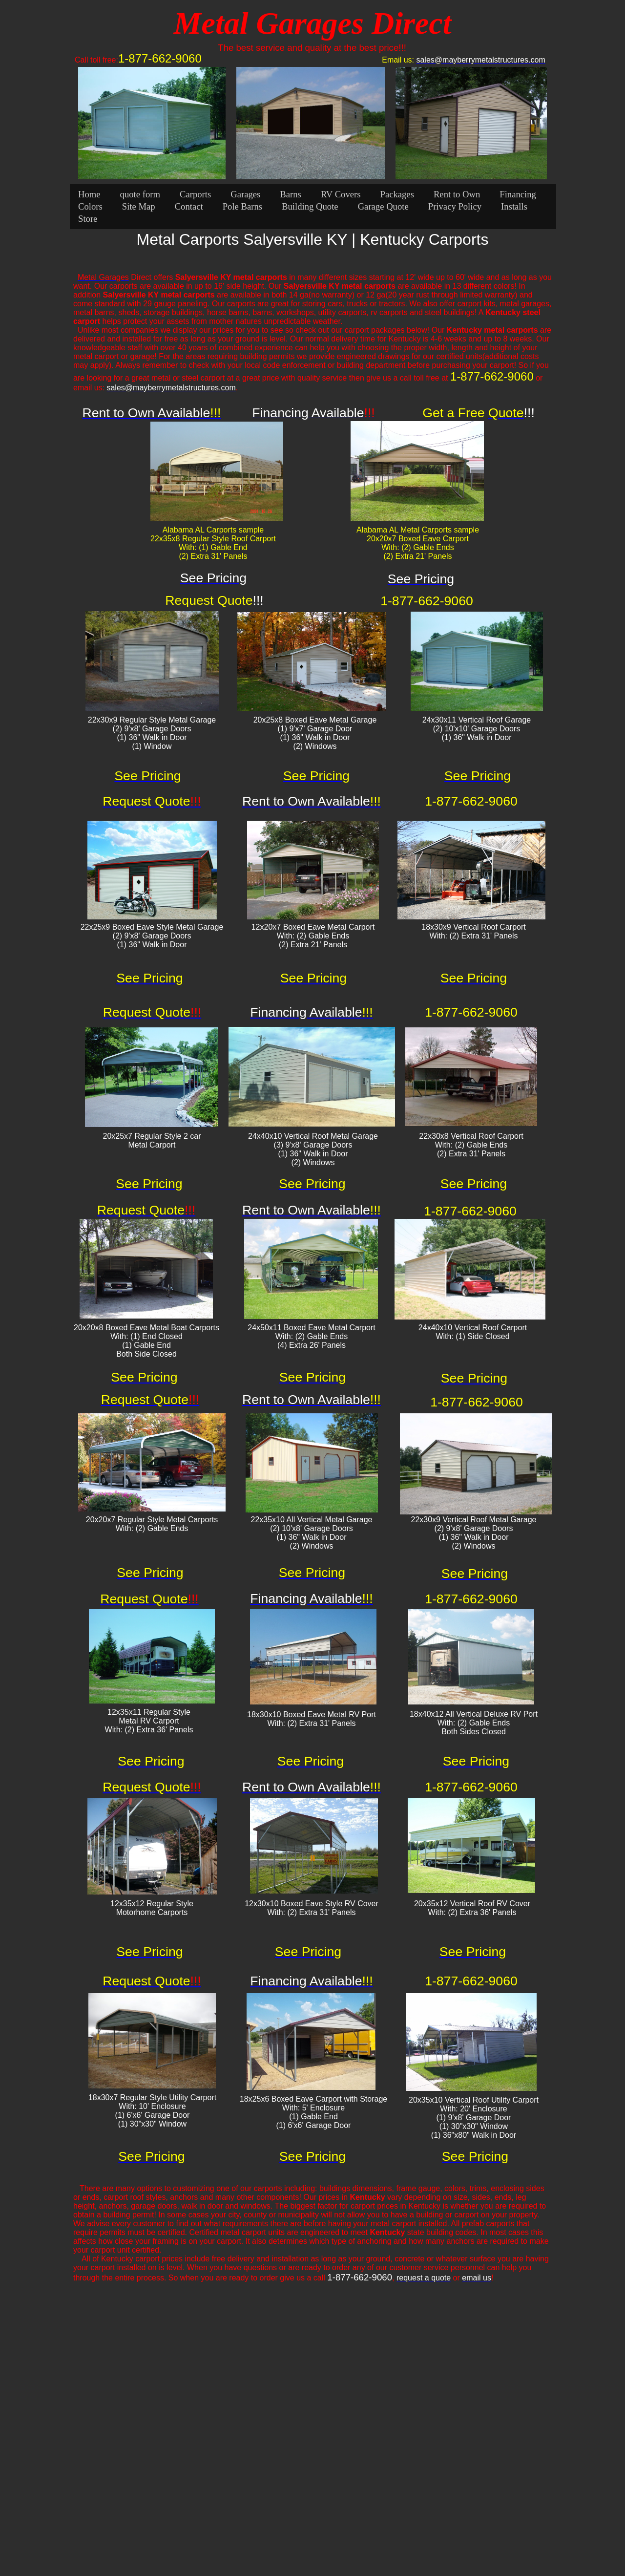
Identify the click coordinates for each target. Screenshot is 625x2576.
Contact (189, 206)
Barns (290, 194)
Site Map (138, 206)
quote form (140, 194)
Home (89, 194)
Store (87, 218)
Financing (518, 194)
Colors (90, 206)
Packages (397, 194)
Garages (245, 194)
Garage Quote (383, 206)
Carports (195, 194)
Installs (514, 206)
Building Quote (310, 206)
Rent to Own (457, 194)
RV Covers (341, 194)
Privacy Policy (454, 206)
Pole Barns (242, 206)
